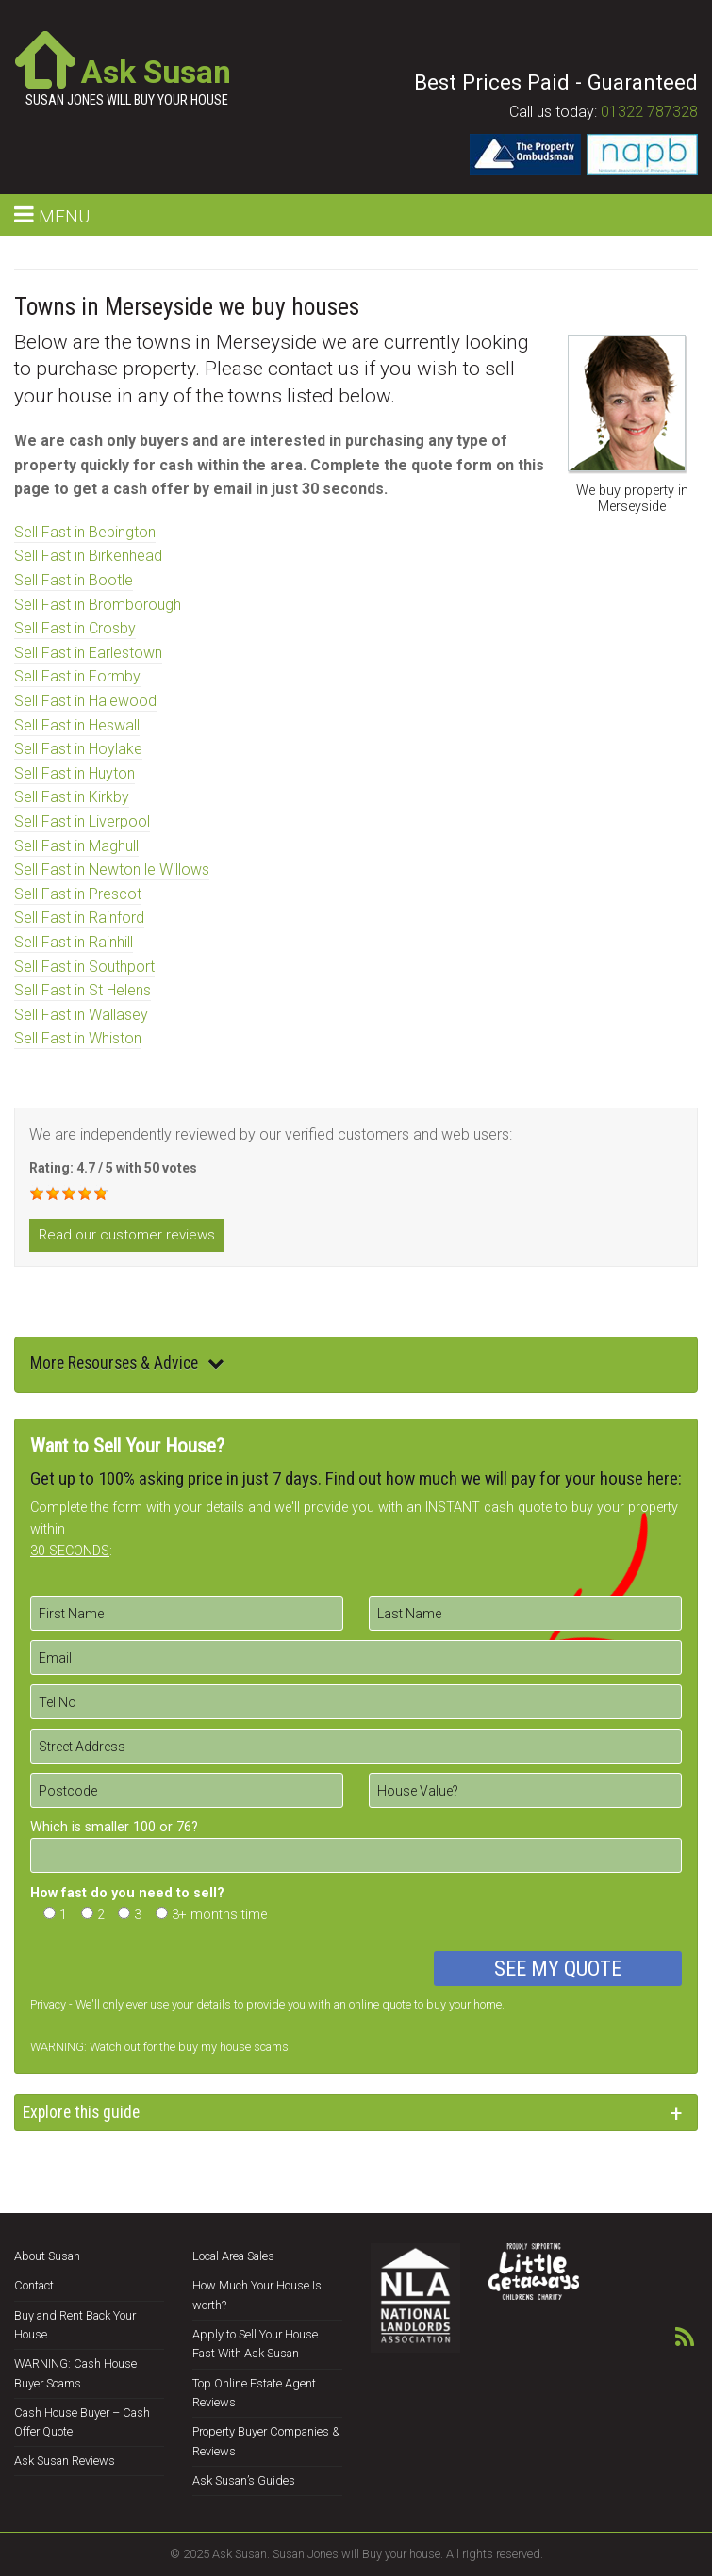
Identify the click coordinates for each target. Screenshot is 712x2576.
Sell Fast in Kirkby (71, 797)
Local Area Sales (233, 2256)
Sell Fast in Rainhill (73, 942)
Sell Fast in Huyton (74, 773)
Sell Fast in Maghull (76, 846)
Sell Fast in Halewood (85, 701)
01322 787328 (649, 112)
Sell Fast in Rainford (79, 918)
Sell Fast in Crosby (75, 628)
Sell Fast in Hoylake (78, 749)
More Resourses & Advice (127, 1363)
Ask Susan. (241, 2554)
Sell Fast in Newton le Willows (111, 869)
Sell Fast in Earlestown (88, 653)
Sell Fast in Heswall (77, 725)
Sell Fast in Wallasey (81, 1015)
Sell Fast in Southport (84, 967)
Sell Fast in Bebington (85, 532)
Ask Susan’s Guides (243, 2480)
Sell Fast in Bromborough (97, 605)
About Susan (47, 2256)
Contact (34, 2285)
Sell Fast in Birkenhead (88, 556)
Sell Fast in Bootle (73, 580)
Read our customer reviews (127, 1234)
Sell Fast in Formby (77, 676)
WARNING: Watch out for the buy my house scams (159, 2047)
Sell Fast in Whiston (77, 1038)
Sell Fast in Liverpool (82, 821)
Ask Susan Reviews (64, 2460)
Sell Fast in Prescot (77, 894)
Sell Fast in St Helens (82, 990)
